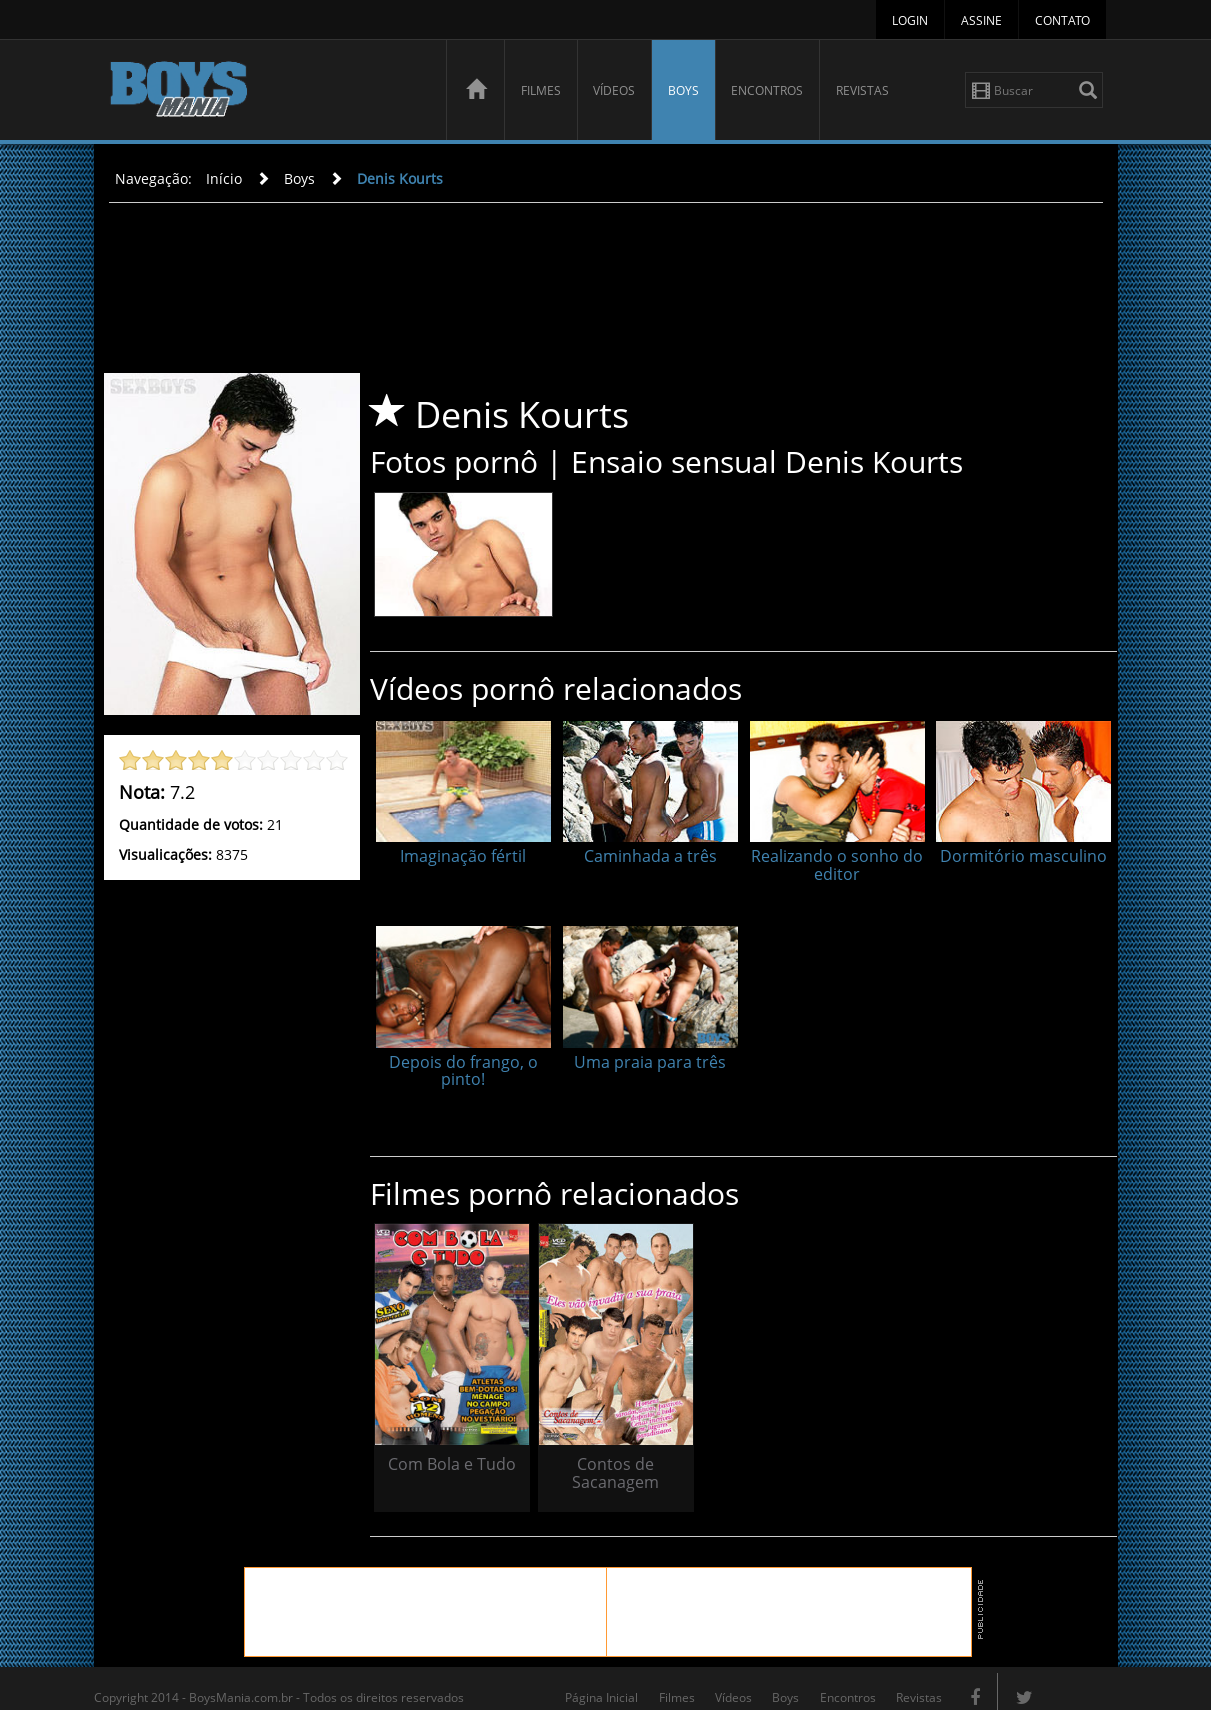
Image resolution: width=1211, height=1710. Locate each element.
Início (224, 178)
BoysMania (267, 92)
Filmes (541, 90)
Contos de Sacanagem (594, 1453)
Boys (683, 90)
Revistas (862, 90)
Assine (981, 20)
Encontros (767, 90)
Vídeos (614, 90)
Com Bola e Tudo (444, 1453)
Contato (1062, 20)
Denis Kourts (400, 178)
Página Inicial (601, 1677)
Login (910, 20)
